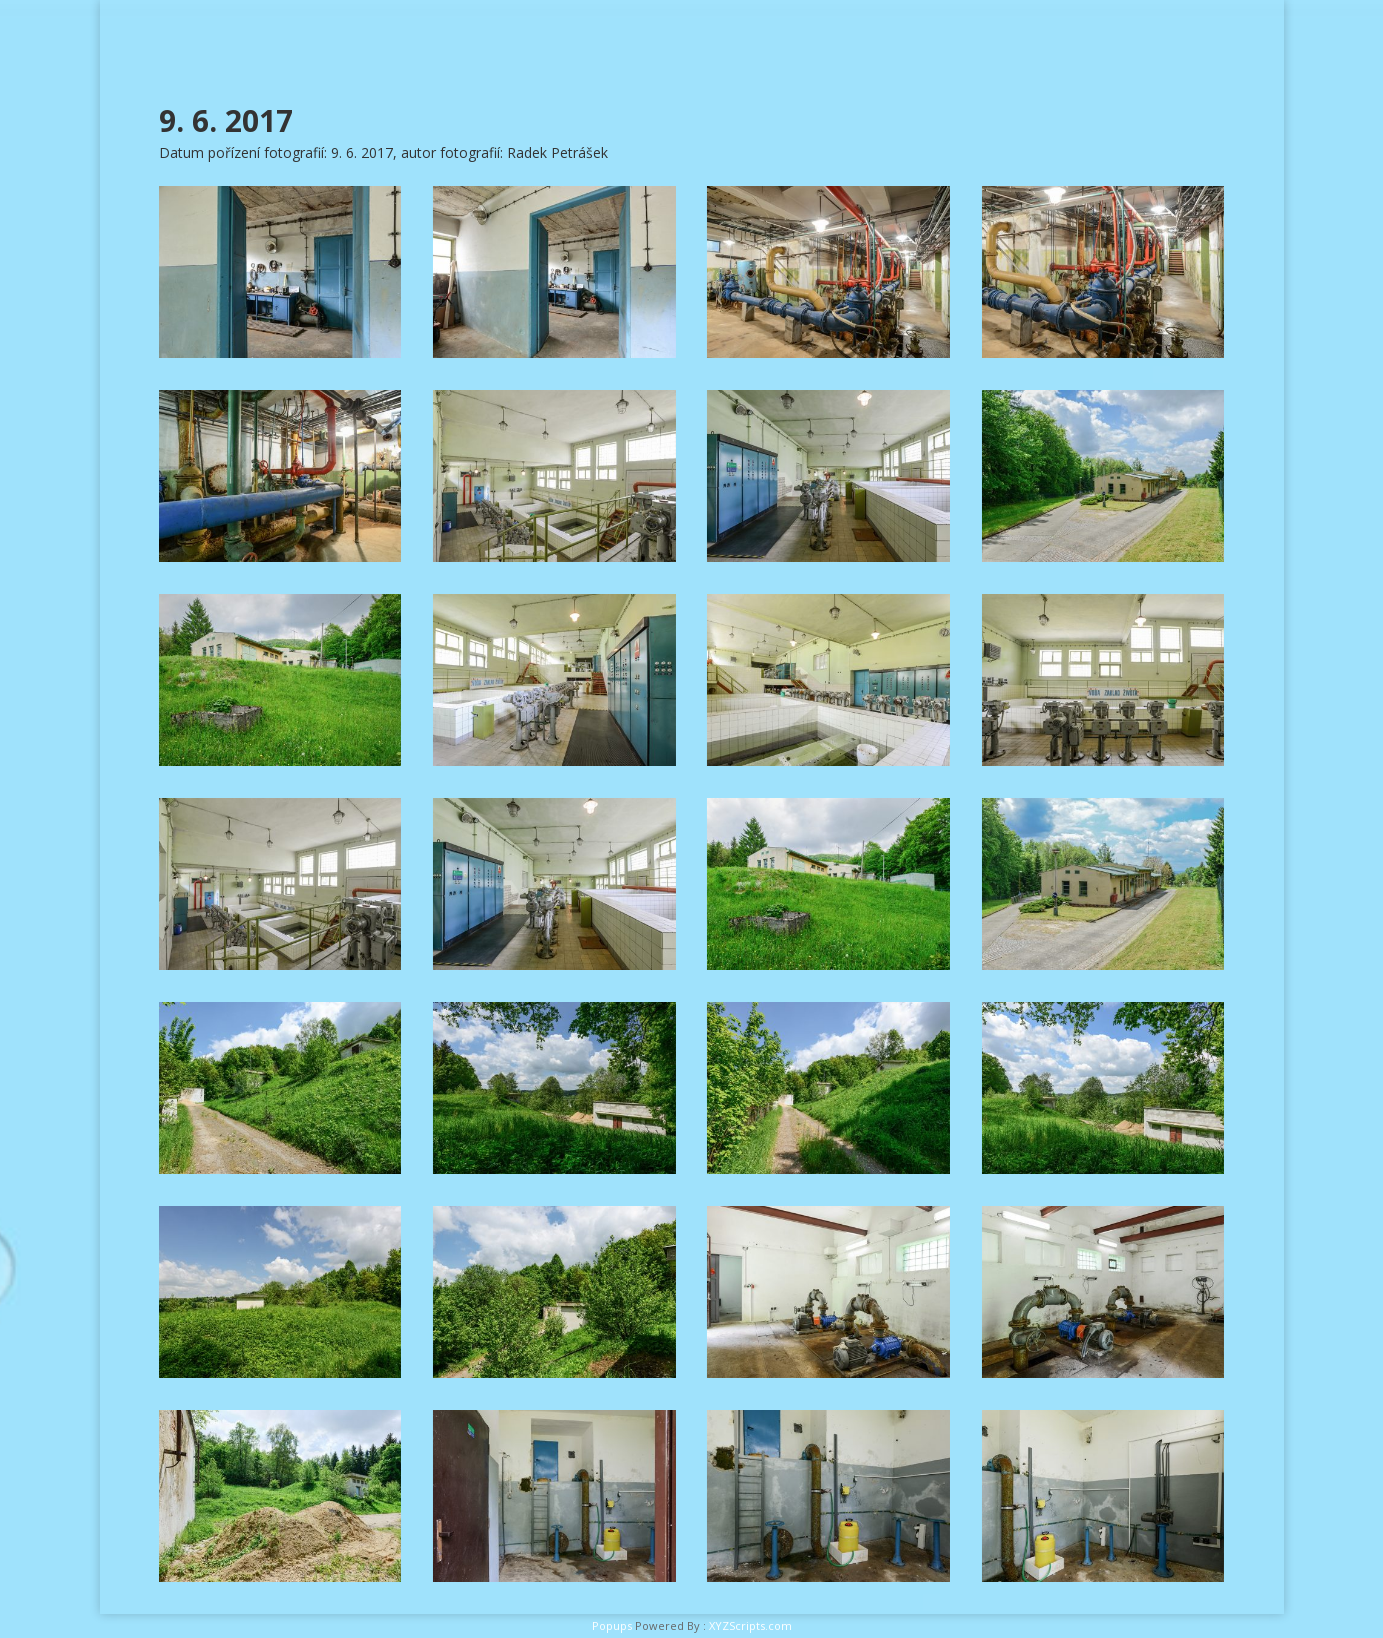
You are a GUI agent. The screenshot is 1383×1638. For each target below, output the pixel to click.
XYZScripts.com (750, 1625)
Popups (612, 1625)
